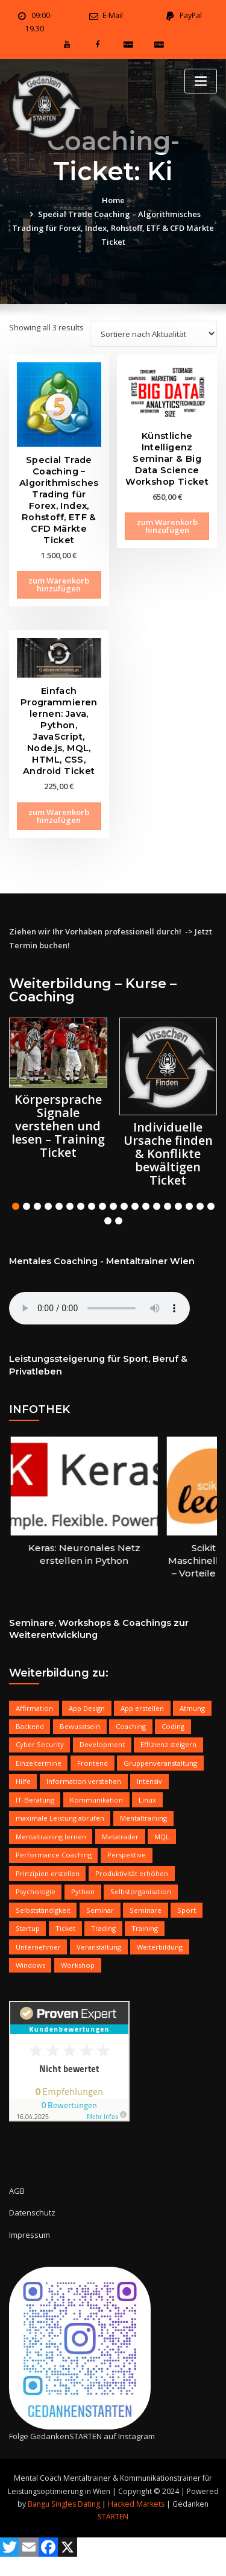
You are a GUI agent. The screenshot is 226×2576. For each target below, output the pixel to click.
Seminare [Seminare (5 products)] (146, 1910)
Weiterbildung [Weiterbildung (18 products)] (160, 1946)
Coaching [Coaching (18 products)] (131, 1726)
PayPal (191, 15)
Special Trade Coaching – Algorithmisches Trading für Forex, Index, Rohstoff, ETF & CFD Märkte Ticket (113, 228)
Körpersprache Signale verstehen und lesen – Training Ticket (58, 1125)
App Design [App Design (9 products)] (87, 1708)
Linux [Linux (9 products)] (147, 1799)
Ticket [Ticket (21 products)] (65, 1928)
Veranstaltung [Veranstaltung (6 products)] (99, 1946)
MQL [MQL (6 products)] (161, 1836)
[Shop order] (153, 334)
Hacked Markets (136, 2504)
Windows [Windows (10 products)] (30, 1965)
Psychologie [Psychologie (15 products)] (35, 1891)
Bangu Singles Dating (64, 2504)
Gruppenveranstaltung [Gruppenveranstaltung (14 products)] (160, 1763)
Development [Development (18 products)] (102, 1744)
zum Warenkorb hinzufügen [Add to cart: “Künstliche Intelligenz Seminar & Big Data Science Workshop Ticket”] (167, 526)
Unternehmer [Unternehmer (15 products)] (38, 1946)
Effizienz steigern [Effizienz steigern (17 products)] (168, 1744)
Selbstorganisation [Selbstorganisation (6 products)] (140, 1891)
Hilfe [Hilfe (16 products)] (23, 1781)
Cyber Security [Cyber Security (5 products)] (40, 1744)
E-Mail (112, 15)
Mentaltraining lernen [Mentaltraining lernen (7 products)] (51, 1836)
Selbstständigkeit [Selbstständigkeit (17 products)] (43, 1910)
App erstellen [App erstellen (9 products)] (142, 1708)
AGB (17, 2190)
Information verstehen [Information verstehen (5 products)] (83, 1781)
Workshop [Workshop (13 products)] (78, 1965)
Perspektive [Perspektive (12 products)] (126, 1854)
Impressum (29, 2234)
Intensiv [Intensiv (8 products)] (149, 1781)
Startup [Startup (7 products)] (28, 1928)
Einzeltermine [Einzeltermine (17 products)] (38, 1763)
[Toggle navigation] (200, 81)
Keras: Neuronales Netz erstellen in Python (102, 1554)
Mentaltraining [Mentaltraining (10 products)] (143, 1817)
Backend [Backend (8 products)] (30, 1726)
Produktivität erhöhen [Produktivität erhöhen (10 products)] (131, 1873)
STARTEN (113, 2516)
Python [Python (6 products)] (83, 1891)
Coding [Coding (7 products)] (173, 1726)
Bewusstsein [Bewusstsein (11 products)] (80, 1726)
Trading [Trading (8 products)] (103, 1928)
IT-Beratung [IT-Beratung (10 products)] (35, 1799)
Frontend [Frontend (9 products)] (92, 1763)
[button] (15, 1206)
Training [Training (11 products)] (144, 1928)
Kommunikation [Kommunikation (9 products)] (96, 1799)
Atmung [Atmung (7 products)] (192, 1708)
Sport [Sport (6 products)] (186, 1910)
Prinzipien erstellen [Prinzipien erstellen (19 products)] (48, 1873)
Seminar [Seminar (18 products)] (100, 1910)
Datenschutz (32, 2212)
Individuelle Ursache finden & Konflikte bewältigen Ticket (168, 1153)
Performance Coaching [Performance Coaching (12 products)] (54, 1854)
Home (113, 200)
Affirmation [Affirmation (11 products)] (34, 1708)
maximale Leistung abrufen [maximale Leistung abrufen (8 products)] (60, 1817)
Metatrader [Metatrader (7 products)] (120, 1836)
